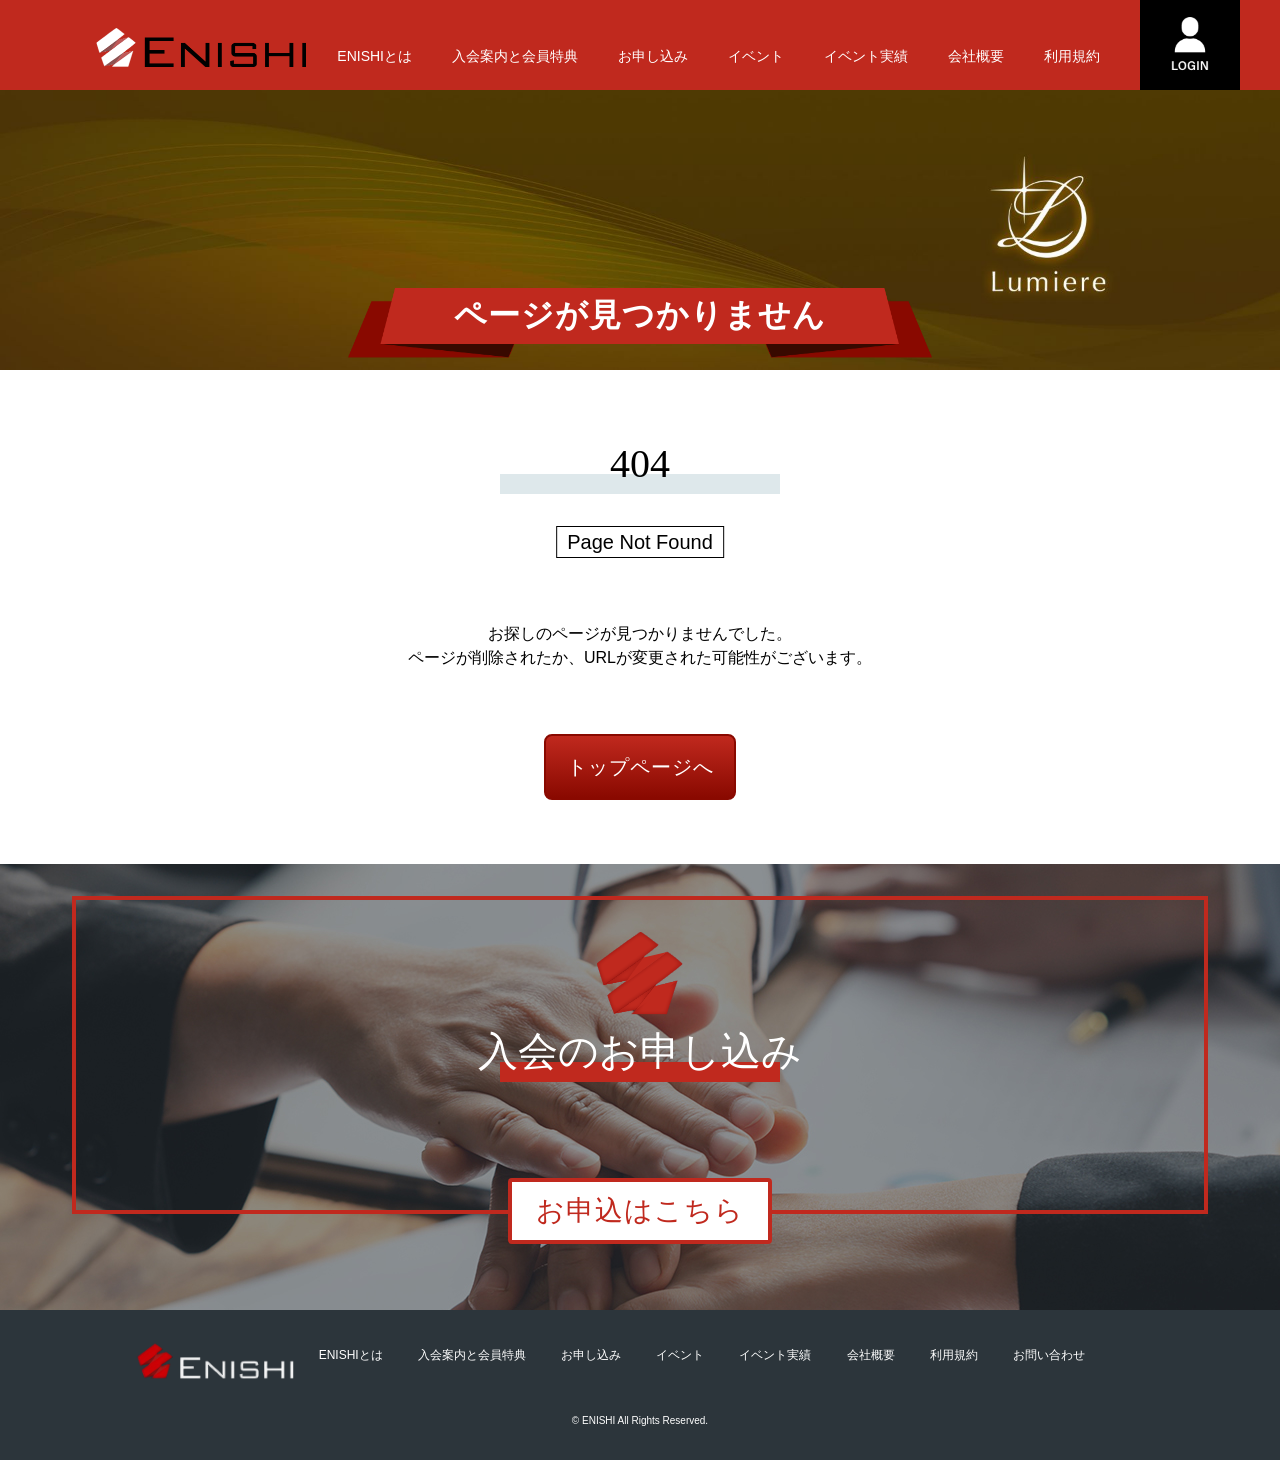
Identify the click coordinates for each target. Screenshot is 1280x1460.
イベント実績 (866, 56)
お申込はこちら (640, 1210)
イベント (756, 56)
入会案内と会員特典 (515, 56)
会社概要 (976, 56)
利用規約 (1072, 56)
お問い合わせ (1049, 1355)
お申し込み (653, 56)
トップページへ (640, 767)
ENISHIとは (374, 56)
